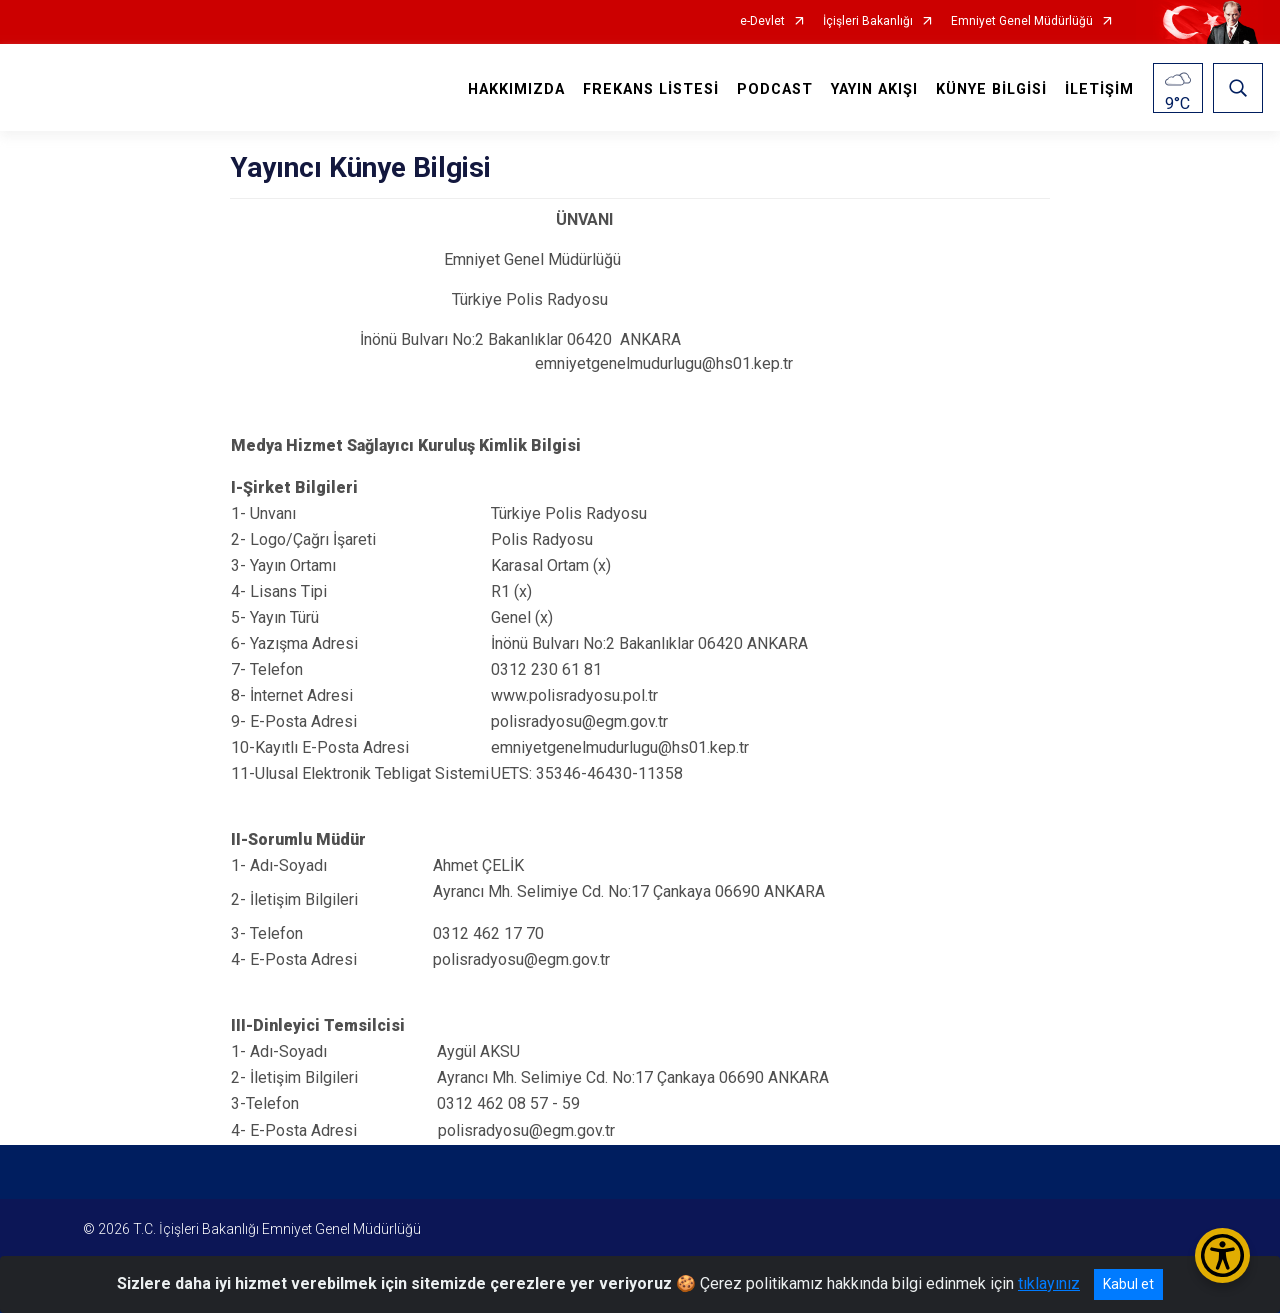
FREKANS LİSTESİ (651, 89)
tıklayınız (1049, 1283)
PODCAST (775, 89)
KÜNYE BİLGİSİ (991, 89)
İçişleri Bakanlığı (868, 21)
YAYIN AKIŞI (874, 89)
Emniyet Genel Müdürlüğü (1022, 21)
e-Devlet (762, 21)
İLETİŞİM (1099, 89)
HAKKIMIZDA (516, 89)
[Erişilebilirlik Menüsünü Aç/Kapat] (1222, 1255)
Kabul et (1128, 1284)
